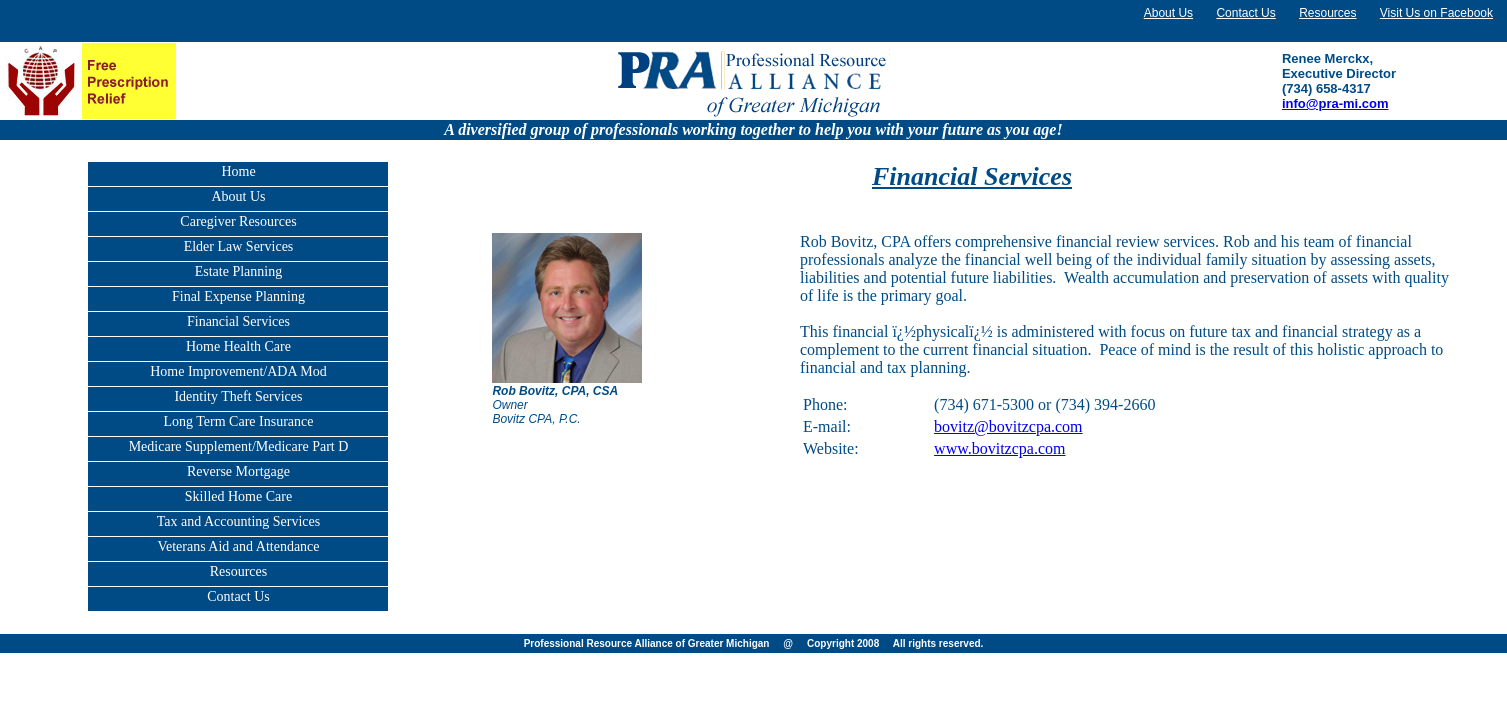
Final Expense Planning (238, 296)
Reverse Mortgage (238, 471)
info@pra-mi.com (1335, 103)
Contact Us (1245, 13)
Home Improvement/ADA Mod (238, 371)
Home (238, 171)
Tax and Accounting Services (238, 521)
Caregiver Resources (238, 221)
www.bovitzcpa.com (999, 448)
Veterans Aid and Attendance (238, 546)
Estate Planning (239, 271)
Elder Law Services (239, 246)
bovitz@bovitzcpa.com (1008, 426)
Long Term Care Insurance (238, 421)
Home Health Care (238, 346)
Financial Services (238, 321)
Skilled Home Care (238, 496)
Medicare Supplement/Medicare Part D (239, 446)
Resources (1327, 13)
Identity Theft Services (238, 396)
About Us (1168, 13)
